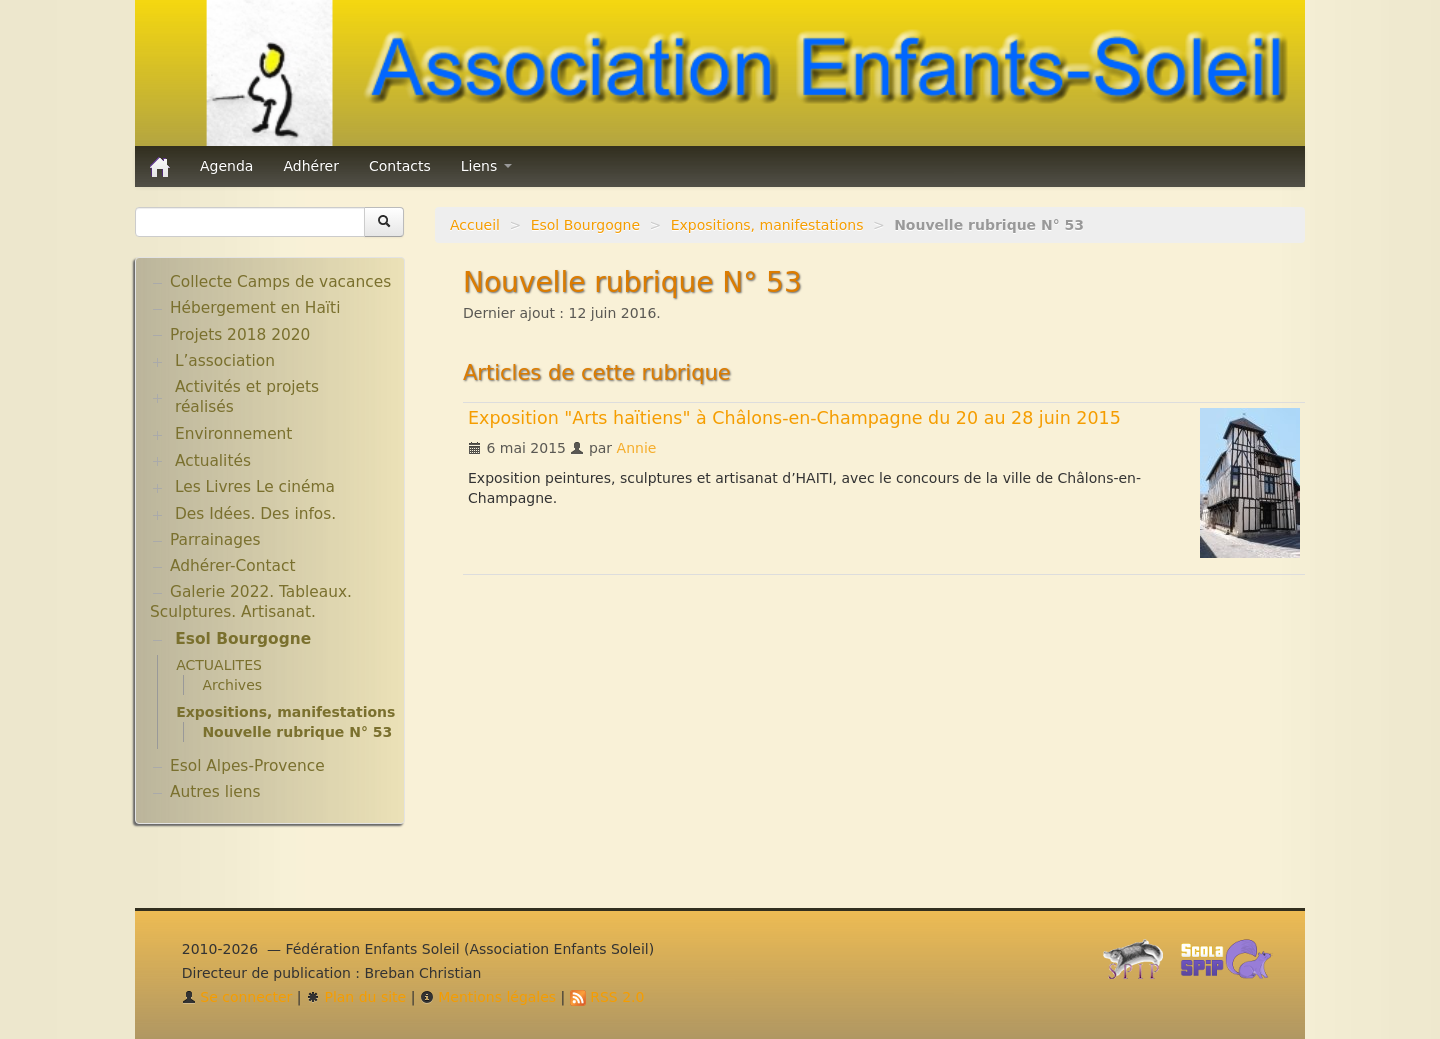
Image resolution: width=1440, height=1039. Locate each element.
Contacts (400, 166)
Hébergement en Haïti (255, 308)
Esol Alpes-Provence (247, 766)
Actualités (213, 461)
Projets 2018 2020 (240, 335)
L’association (225, 361)
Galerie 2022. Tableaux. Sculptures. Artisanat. (251, 602)
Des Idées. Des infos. (255, 514)
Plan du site (356, 997)
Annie (637, 448)
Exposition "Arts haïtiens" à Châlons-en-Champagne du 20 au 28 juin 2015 (794, 418)
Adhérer (311, 166)
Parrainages (215, 540)
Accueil (475, 225)
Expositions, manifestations (767, 225)
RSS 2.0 (607, 997)
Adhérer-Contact (232, 566)
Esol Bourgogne (585, 225)
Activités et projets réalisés (247, 397)
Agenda (226, 166)
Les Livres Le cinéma (255, 487)
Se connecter (237, 997)
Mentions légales (488, 997)
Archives (232, 685)
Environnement (234, 434)
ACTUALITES (219, 665)
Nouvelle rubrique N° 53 (297, 732)
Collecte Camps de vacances (280, 282)
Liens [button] (486, 166)
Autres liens (215, 792)
